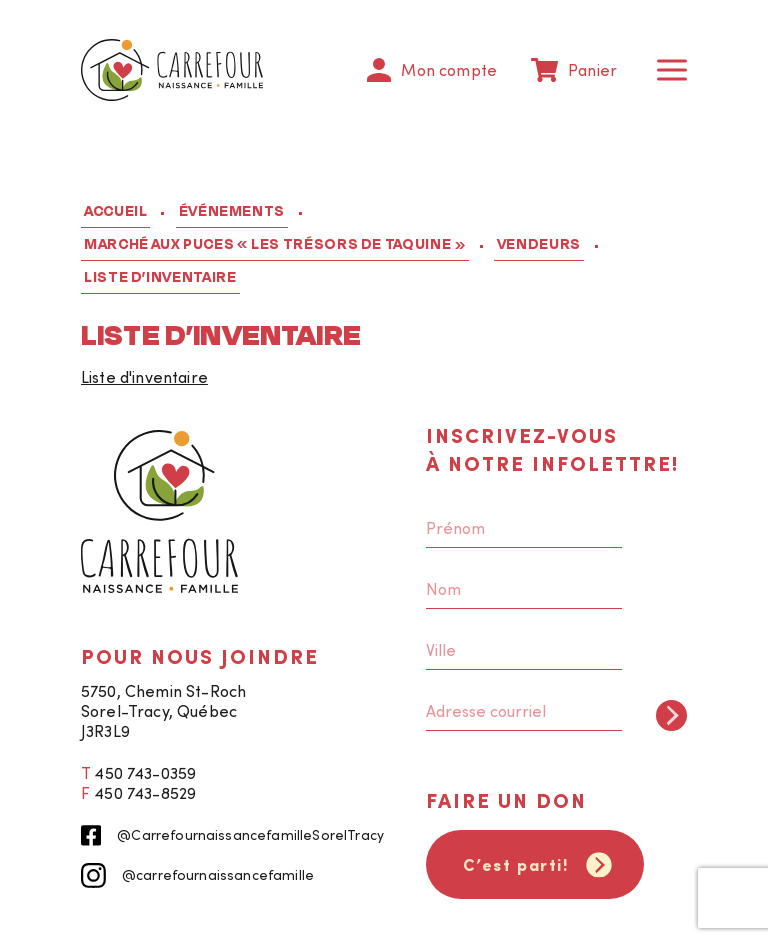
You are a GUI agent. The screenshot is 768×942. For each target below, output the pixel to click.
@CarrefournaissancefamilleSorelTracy (232, 835)
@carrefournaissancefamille (197, 875)
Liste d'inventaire (144, 377)
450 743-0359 (145, 773)
